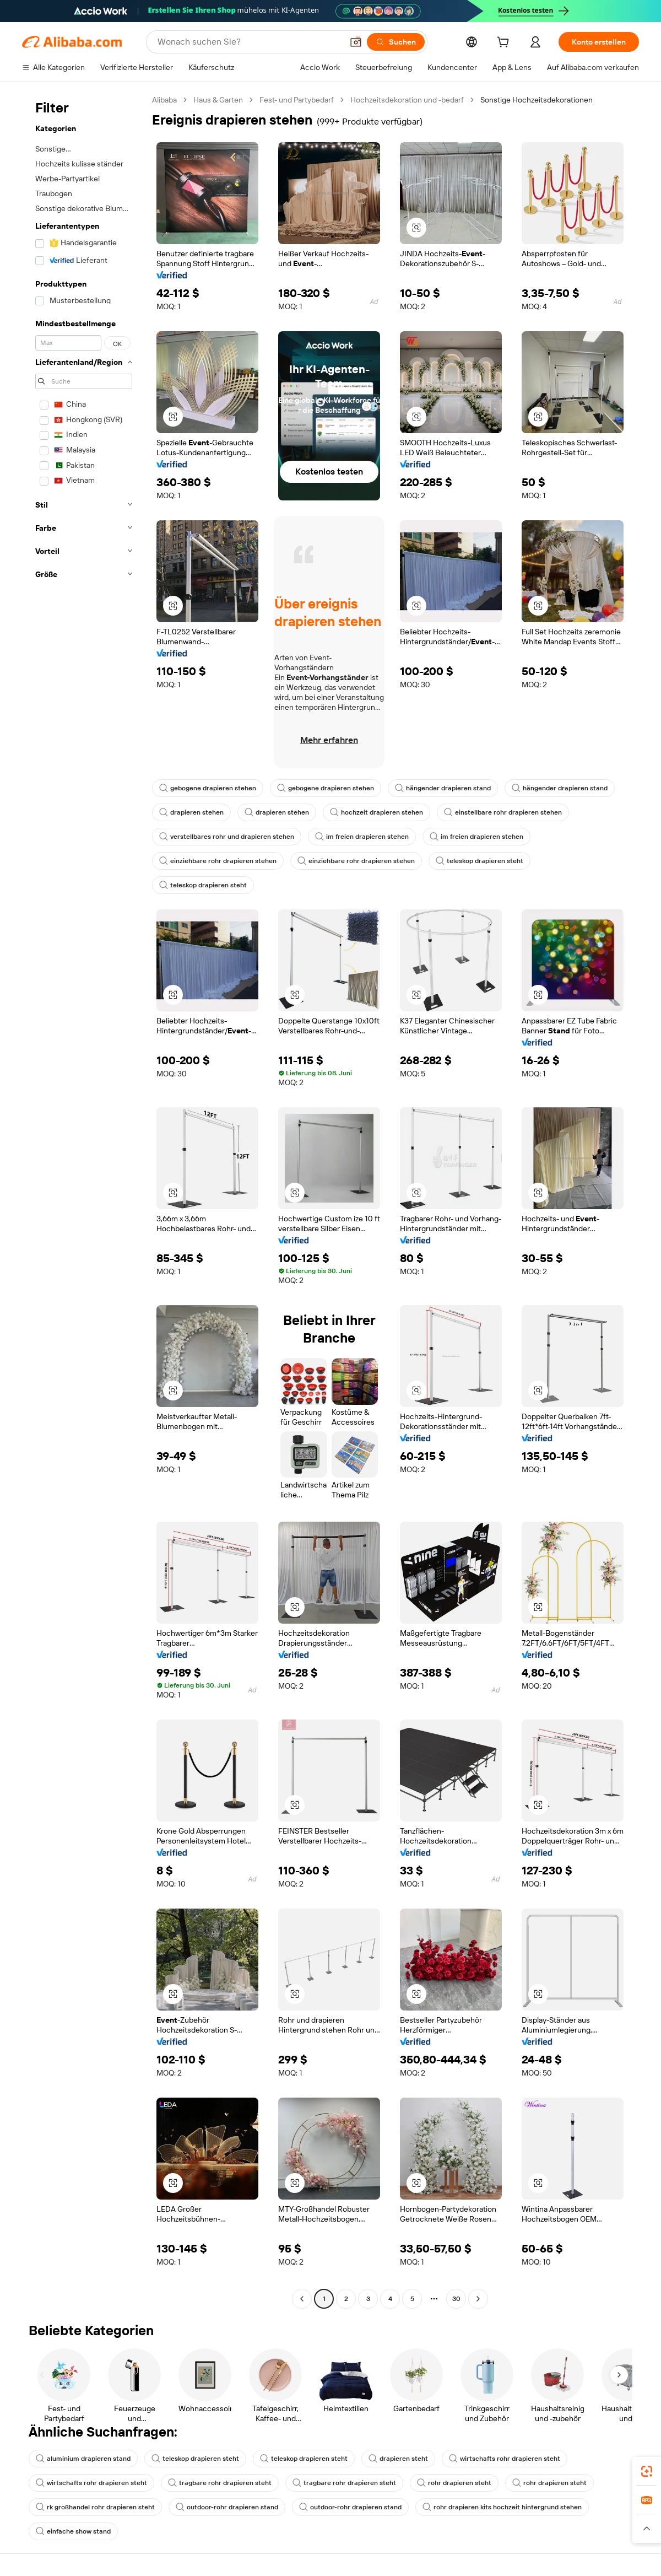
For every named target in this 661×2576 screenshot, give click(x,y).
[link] (646, 2471)
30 (456, 2299)
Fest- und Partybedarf (296, 99)
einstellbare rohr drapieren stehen (503, 812)
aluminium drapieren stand (83, 2458)
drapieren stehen (191, 812)
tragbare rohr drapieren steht (220, 2482)
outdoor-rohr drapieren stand (227, 2507)
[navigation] (84, 1200)
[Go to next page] (478, 2299)
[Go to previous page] (302, 2299)
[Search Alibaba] (249, 42)
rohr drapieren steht (454, 2482)
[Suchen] (396, 42)
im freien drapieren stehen (362, 836)
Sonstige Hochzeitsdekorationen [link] (536, 99)
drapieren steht (398, 2458)
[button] (355, 41)
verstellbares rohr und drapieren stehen (226, 836)
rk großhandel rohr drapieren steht (95, 2507)
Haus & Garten (218, 99)
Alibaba (164, 99)
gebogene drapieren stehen (207, 788)
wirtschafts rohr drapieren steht (504, 2458)
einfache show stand (73, 2531)
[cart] (505, 43)
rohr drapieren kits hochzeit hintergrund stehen (502, 2507)
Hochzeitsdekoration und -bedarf (407, 99)
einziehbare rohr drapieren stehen (218, 860)
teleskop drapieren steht (479, 860)
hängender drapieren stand (443, 788)
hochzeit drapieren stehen (376, 812)
